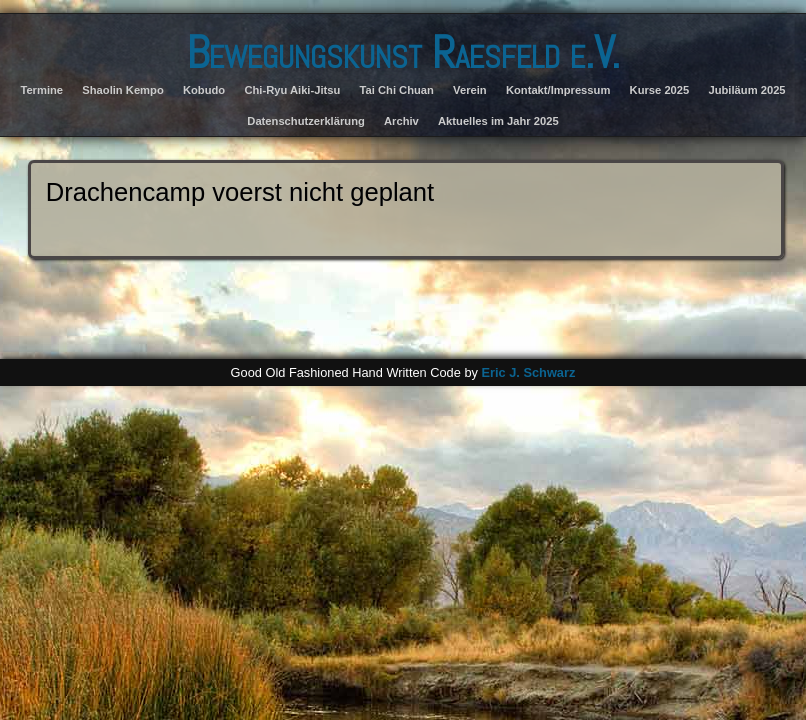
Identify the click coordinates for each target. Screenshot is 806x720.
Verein (470, 90)
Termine (41, 90)
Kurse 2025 (660, 90)
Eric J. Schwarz (528, 372)
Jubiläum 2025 (746, 90)
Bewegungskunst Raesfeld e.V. (403, 52)
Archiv (401, 121)
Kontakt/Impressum (558, 90)
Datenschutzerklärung (306, 121)
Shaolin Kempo (122, 90)
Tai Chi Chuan (397, 90)
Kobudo (204, 90)
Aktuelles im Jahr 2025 (498, 121)
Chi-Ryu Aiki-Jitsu (292, 90)
